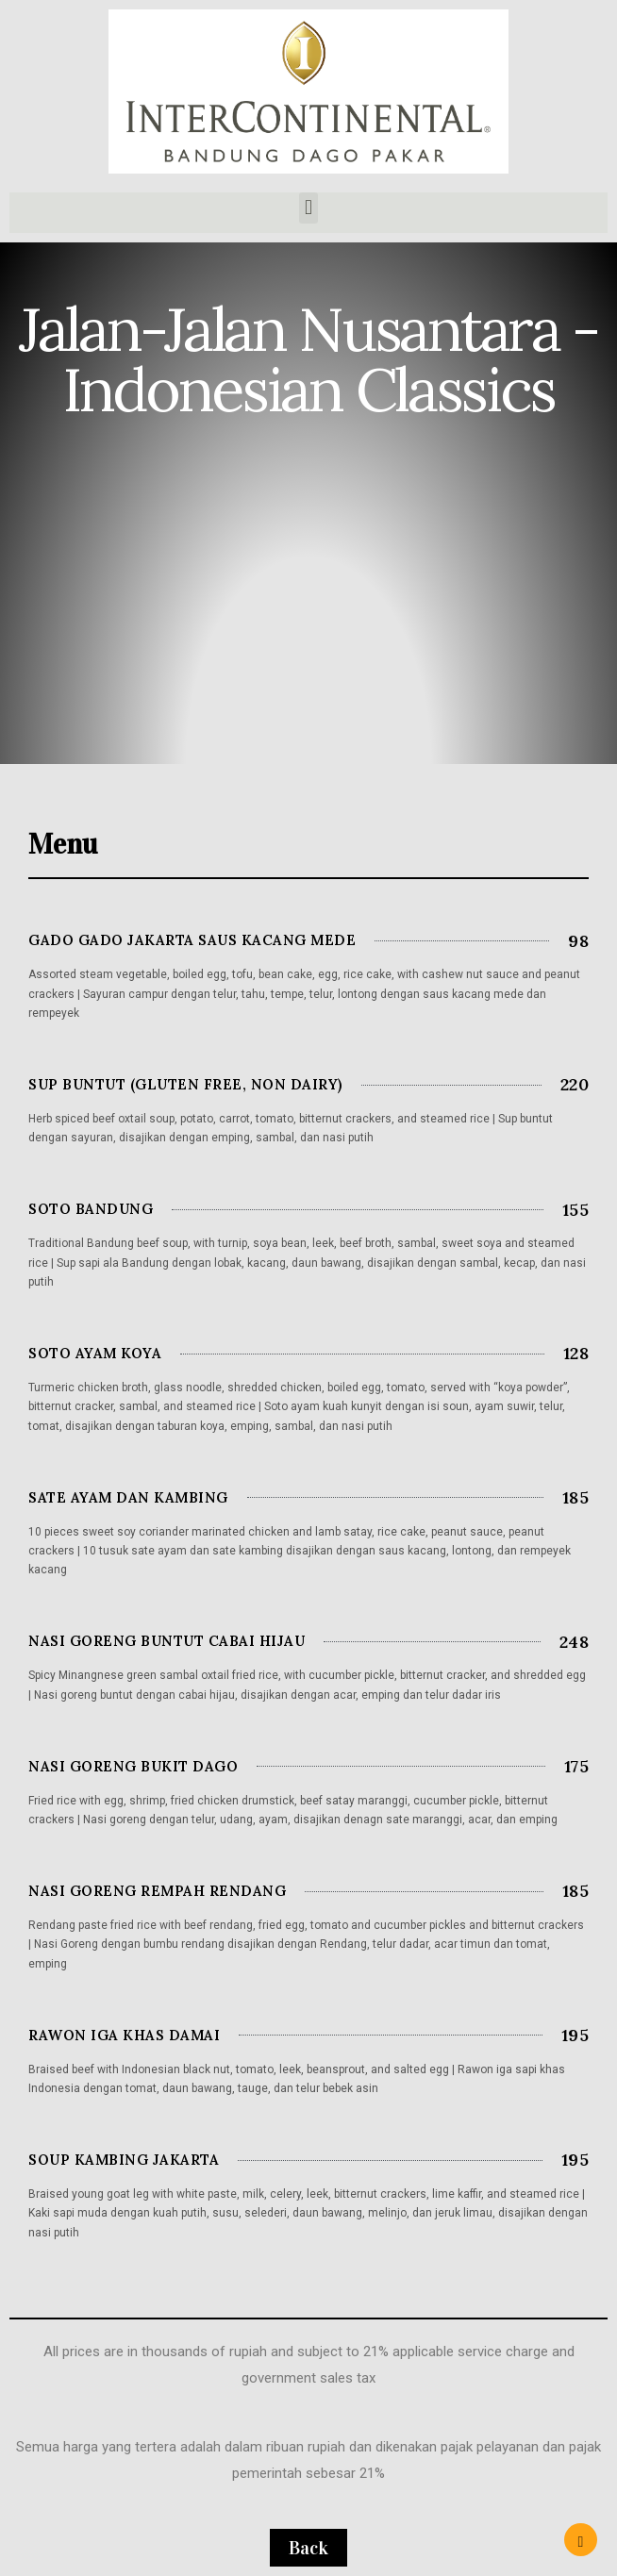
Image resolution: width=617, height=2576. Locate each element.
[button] (308, 208)
